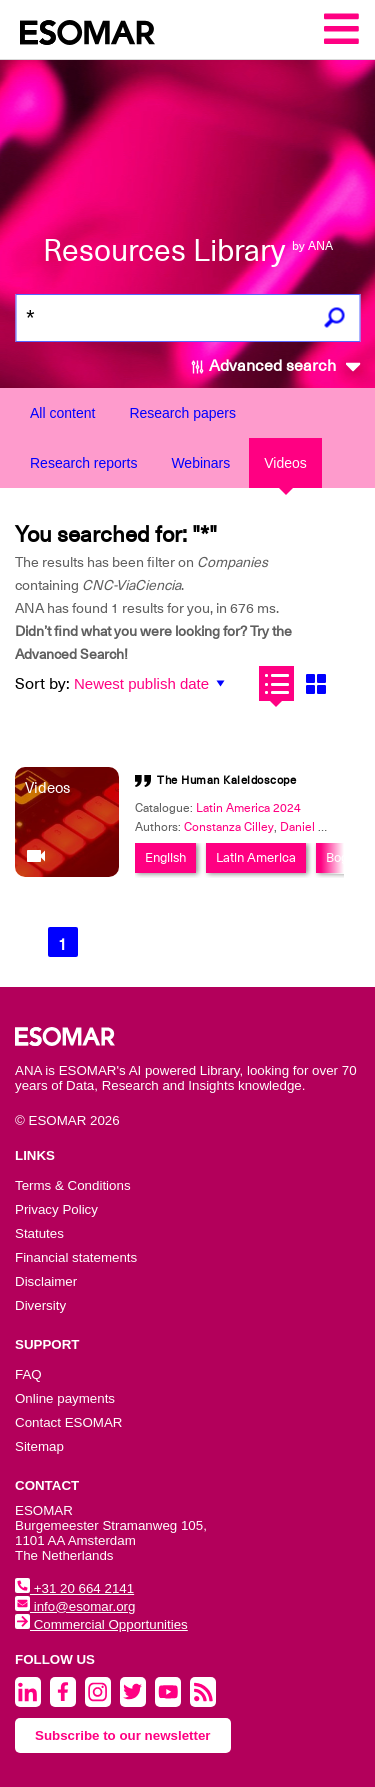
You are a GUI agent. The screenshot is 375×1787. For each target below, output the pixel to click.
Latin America (256, 857)
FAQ (28, 1374)
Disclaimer (46, 1281)
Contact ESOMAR (68, 1422)
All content (62, 413)
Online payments (65, 1398)
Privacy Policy (56, 1209)
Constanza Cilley (229, 827)
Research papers (182, 413)
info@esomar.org (75, 1606)
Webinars (200, 463)
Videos (285, 463)
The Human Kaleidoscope (226, 780)
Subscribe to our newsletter (123, 1735)
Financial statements (76, 1257)
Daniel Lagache (322, 827)
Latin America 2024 (248, 808)
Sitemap (39, 1446)
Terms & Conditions (73, 1185)
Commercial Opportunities (101, 1624)
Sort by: (42, 684)
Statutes (39, 1233)
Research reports (83, 463)
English (165, 857)
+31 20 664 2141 (74, 1588)
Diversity (40, 1305)
